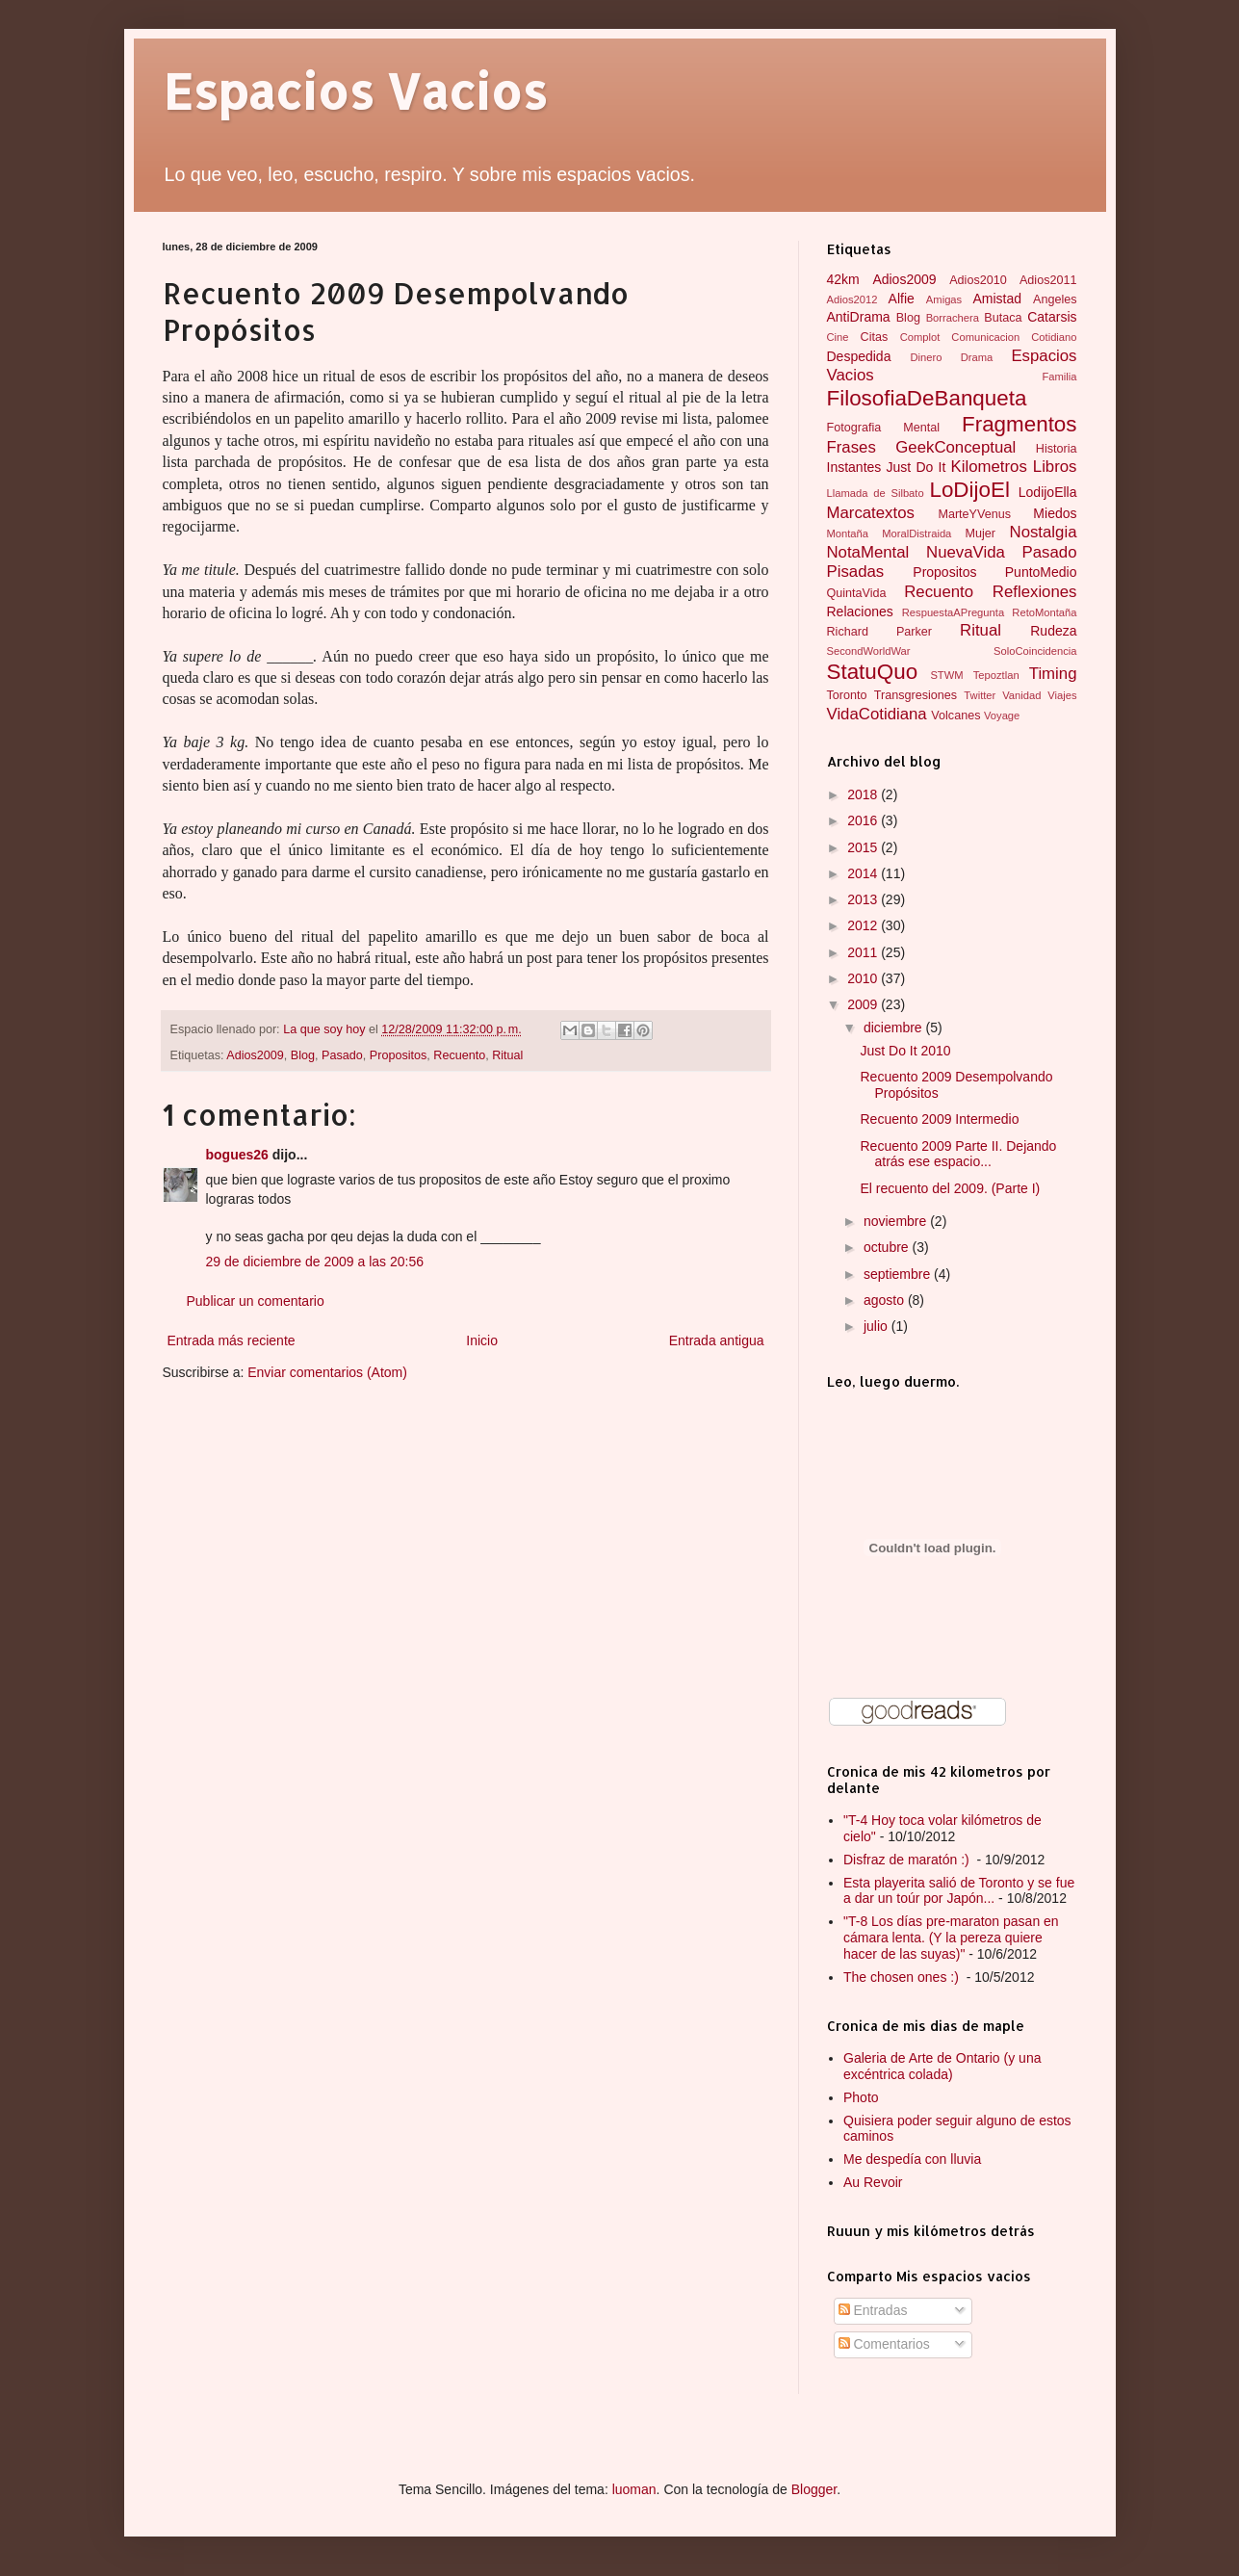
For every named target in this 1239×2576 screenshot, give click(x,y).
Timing (1053, 673)
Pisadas (856, 571)
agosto (886, 1300)
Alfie (902, 298)
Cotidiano (1053, 337)
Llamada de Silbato (875, 493)
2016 (864, 820)
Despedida (859, 356)
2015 (864, 847)
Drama (977, 357)
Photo (861, 2097)
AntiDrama (859, 317)
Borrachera (952, 318)
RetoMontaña (1044, 612)
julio (877, 1326)
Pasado (342, 1055)
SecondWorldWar (869, 651)
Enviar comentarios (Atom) (327, 1372)
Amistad (996, 298)
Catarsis (1051, 317)
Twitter (979, 695)
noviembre (897, 1221)
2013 (864, 899)
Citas (875, 337)
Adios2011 (1048, 280)
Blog (303, 1055)
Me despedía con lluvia (912, 2159)
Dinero (926, 357)
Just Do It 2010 (905, 1050)
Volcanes (955, 715)
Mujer (980, 533)
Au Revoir (872, 2182)
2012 (864, 925)
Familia (1059, 376)
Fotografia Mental (884, 427)
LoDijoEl (969, 490)
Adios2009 (255, 1055)
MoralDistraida (916, 533)
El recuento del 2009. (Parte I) (950, 1188)
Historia (1056, 448)
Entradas (873, 2310)
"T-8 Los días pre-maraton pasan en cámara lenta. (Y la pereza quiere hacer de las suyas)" (951, 1937)
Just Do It (916, 467)
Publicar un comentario (255, 1301)
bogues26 (237, 1154)
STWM (946, 675)
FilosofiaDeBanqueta (927, 398)
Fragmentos (1019, 424)
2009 (864, 1004)
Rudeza (1053, 630)
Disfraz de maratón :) (908, 1859)
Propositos (398, 1055)
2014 (864, 873)
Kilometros (989, 466)
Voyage (1002, 715)
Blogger (814, 2489)
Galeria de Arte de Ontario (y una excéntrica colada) (942, 2066)
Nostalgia (1043, 532)
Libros (1055, 466)
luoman (634, 2489)
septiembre (899, 1274)
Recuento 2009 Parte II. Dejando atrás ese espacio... (958, 1154)
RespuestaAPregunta (953, 612)
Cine (838, 337)
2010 (864, 978)
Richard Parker (880, 631)
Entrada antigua (716, 1340)
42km (843, 279)
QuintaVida (857, 593)
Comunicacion (985, 337)
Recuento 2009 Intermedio (939, 1119)
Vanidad (1021, 695)
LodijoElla (1048, 492)
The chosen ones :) (903, 1977)
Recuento (459, 1055)
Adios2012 (852, 299)
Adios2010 (978, 280)
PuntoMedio (1041, 572)
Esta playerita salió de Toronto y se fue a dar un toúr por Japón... (958, 1891)
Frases (851, 447)
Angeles (1055, 299)
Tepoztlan (996, 675)
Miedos (1054, 513)
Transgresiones (915, 695)
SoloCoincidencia (1035, 651)
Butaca (1002, 318)
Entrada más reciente (232, 1340)
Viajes (1061, 695)
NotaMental (868, 552)
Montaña (848, 533)
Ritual (507, 1055)
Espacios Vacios (355, 90)
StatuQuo (872, 672)
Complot (920, 337)
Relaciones (860, 611)
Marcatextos (871, 513)
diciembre (895, 1027)
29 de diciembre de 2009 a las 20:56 (315, 1261)
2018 (864, 794)
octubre (888, 1247)
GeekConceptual (955, 447)
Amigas (944, 299)
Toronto (847, 695)
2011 (864, 952)
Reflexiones (1035, 592)
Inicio (482, 1340)
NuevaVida (965, 552)
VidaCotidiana (877, 714)
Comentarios (884, 2344)
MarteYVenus (974, 514)
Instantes (854, 467)
